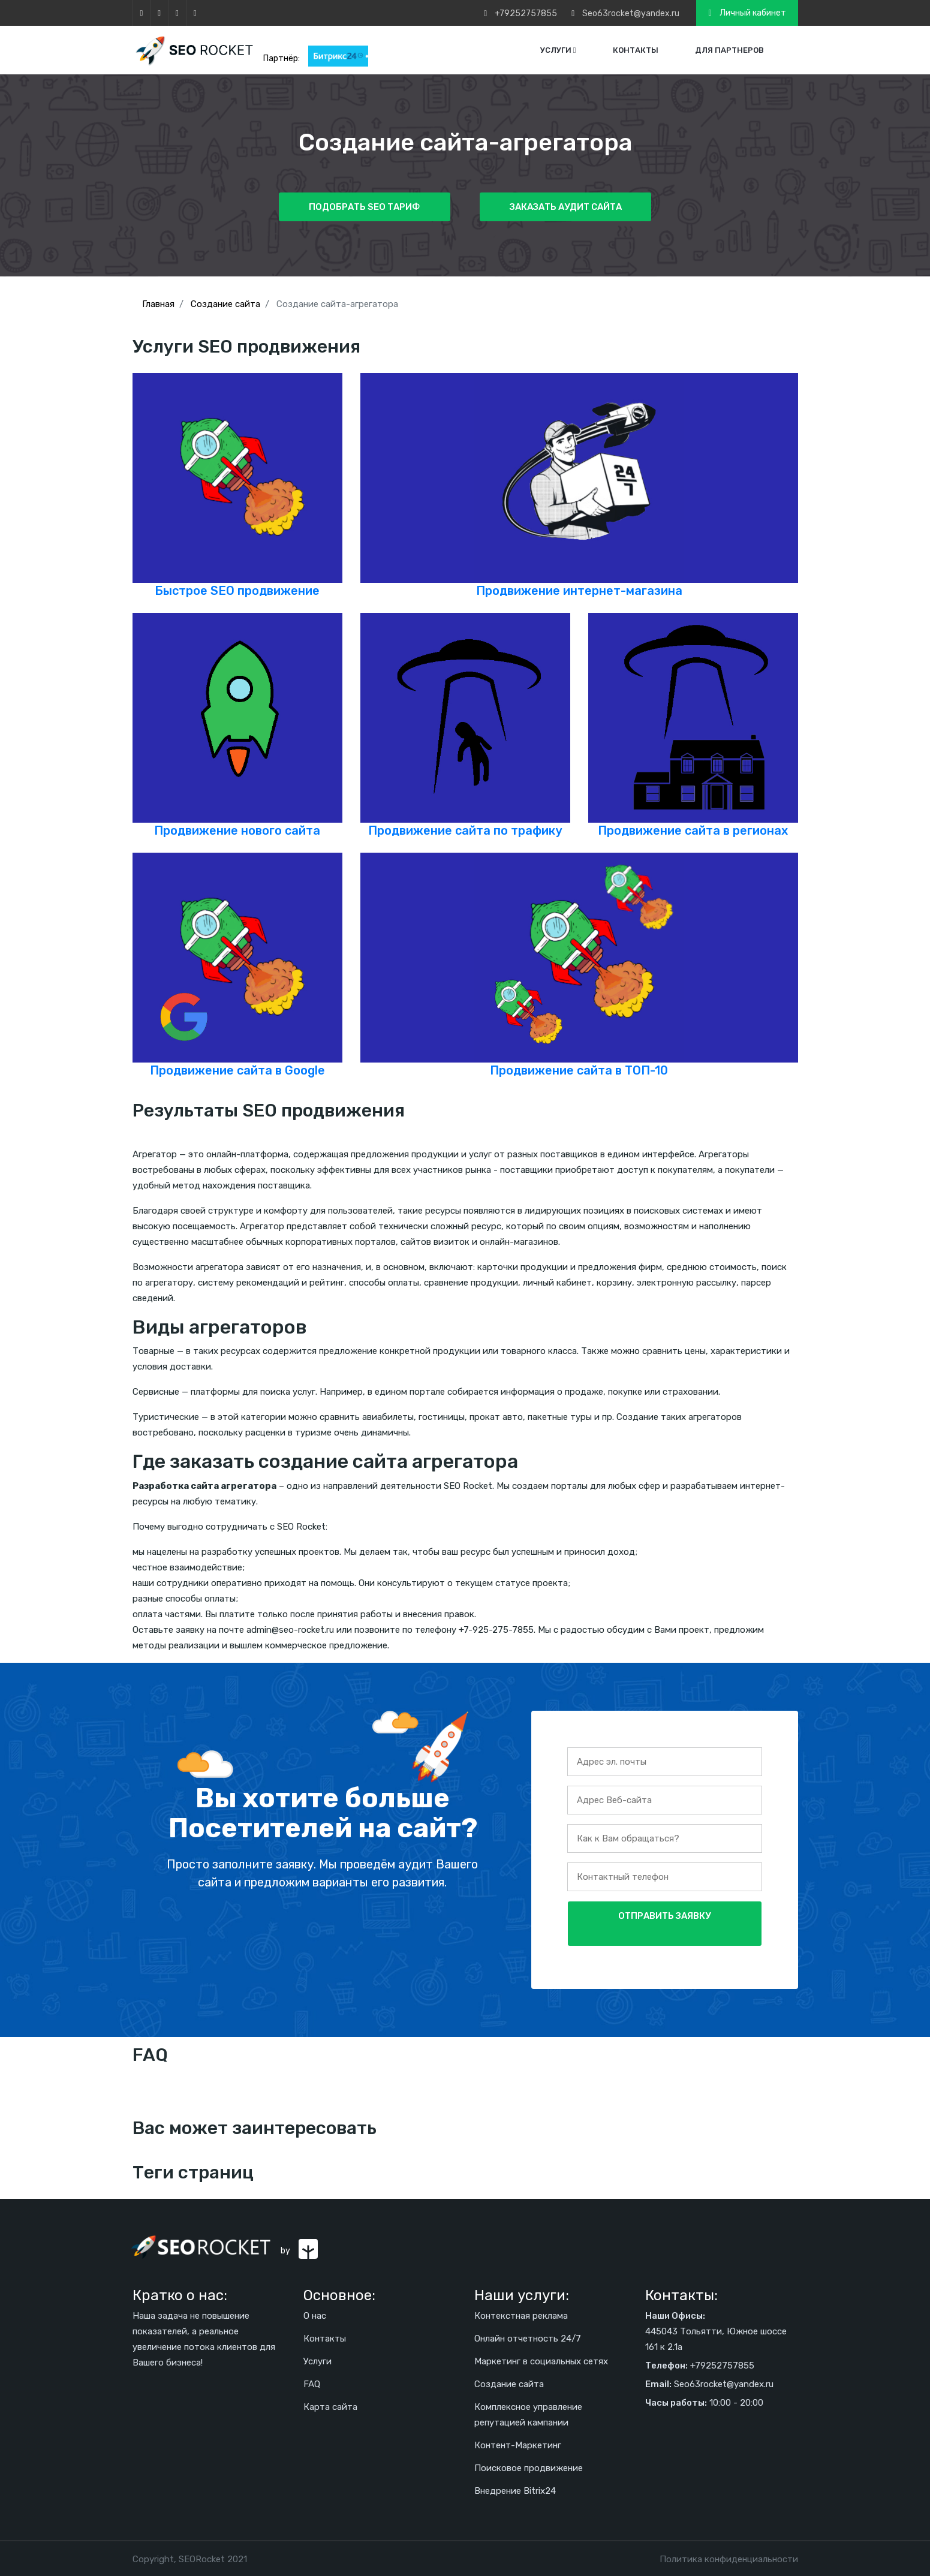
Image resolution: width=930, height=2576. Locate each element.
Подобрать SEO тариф (365, 206)
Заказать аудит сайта (565, 206)
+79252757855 (526, 13)
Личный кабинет (746, 13)
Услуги (558, 50)
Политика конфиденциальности (729, 2558)
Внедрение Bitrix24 (515, 2490)
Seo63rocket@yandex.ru (630, 13)
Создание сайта (509, 2383)
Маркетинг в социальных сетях (541, 2360)
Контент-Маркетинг (517, 2444)
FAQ (311, 2383)
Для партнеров (729, 50)
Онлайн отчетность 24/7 (527, 2338)
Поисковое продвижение (528, 2467)
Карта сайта (330, 2406)
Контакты (635, 50)
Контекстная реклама (521, 2315)
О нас (314, 2315)
